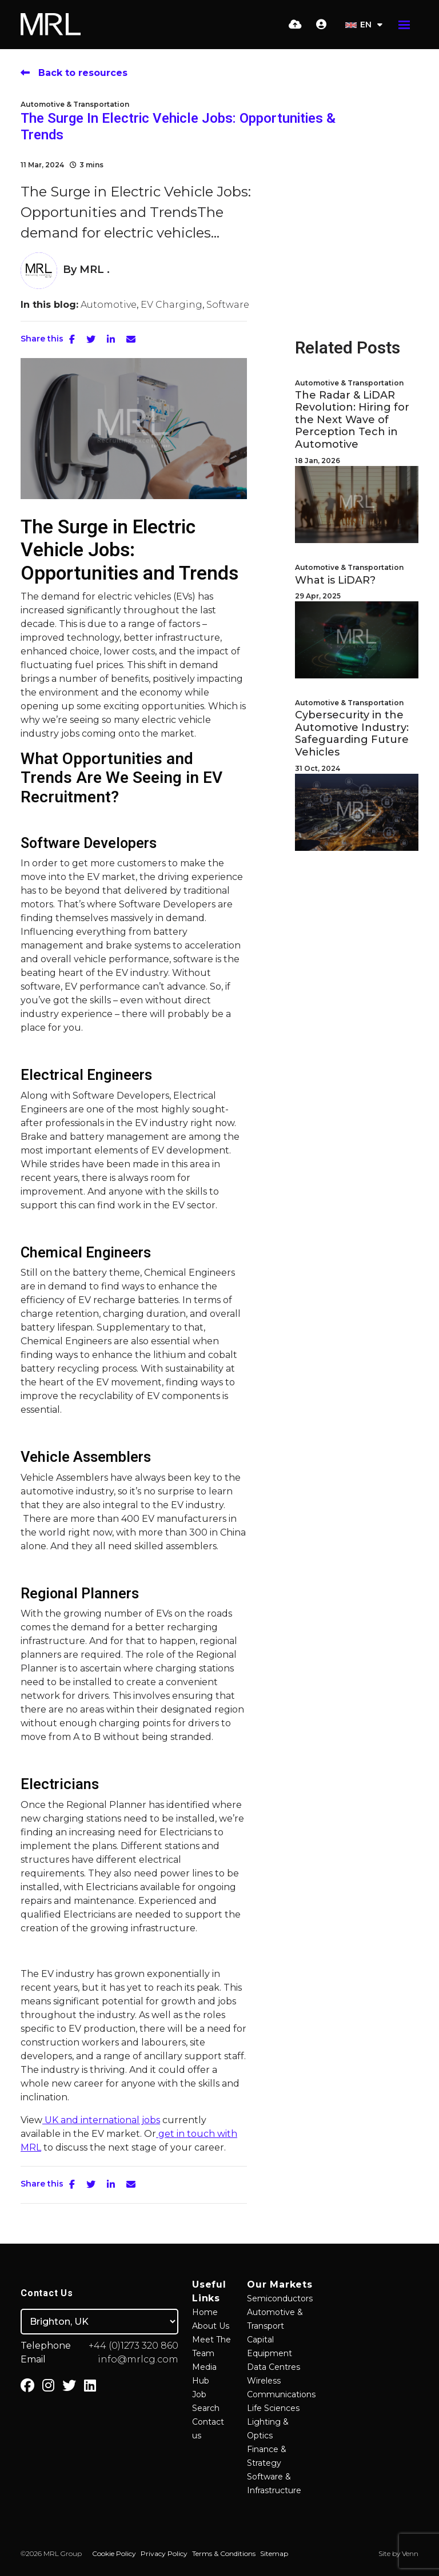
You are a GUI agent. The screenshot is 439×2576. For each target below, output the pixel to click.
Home (205, 2312)
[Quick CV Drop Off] (295, 24)
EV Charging (171, 305)
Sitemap (274, 2553)
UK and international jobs (101, 2120)
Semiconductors (280, 2298)
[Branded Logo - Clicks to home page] (51, 24)
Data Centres (273, 2367)
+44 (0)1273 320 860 (133, 2345)
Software (227, 305)
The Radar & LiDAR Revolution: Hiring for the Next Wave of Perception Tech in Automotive (352, 420)
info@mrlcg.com (138, 2359)
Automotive (109, 305)
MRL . (94, 269)
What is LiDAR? (335, 580)
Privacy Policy (164, 2553)
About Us (210, 2326)
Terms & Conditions (224, 2553)
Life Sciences (273, 2408)
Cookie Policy (114, 2553)
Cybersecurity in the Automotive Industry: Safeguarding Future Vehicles (352, 733)
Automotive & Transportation (75, 104)
